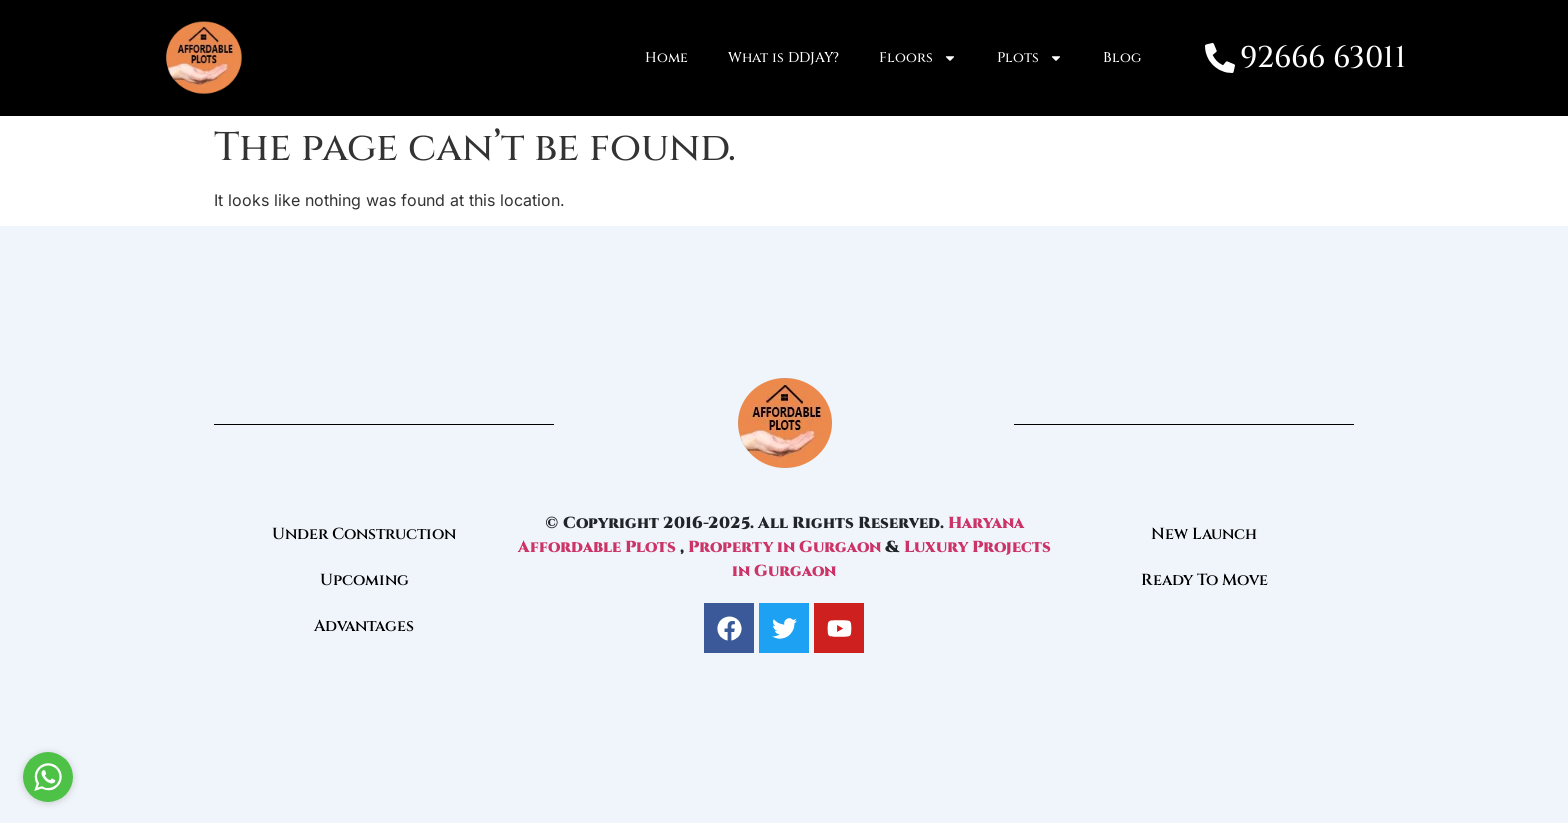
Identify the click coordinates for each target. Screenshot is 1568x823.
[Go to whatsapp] (48, 777)
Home (666, 57)
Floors (918, 58)
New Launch (1204, 534)
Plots (1030, 58)
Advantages (364, 626)
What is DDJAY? (783, 57)
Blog (1122, 57)
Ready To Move (1204, 580)
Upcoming (364, 580)
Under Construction (364, 534)
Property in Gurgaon (784, 547)
